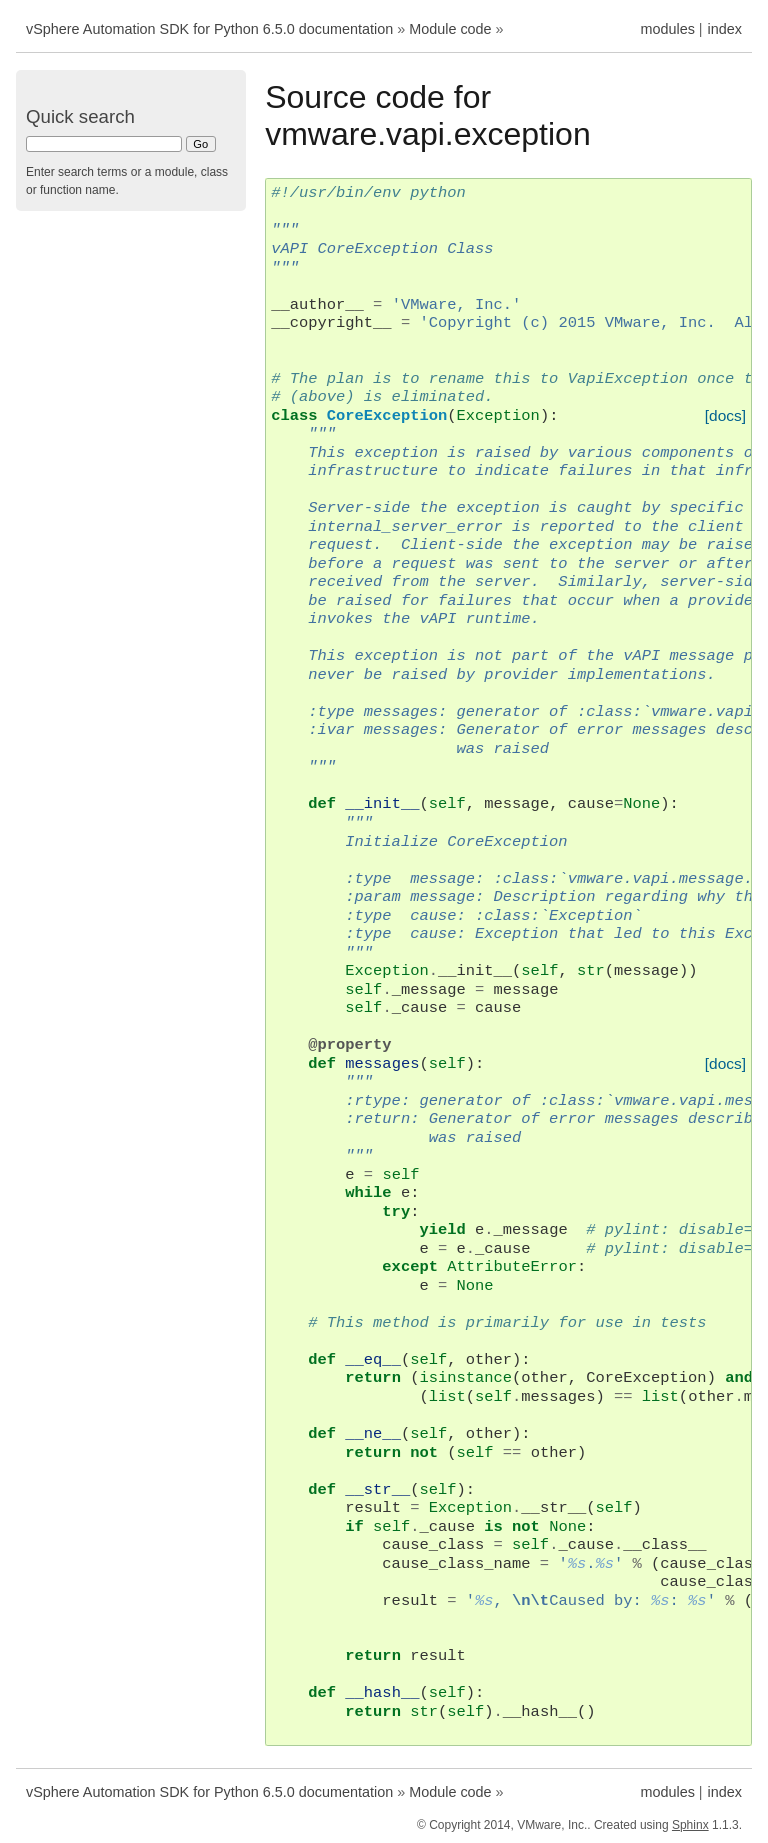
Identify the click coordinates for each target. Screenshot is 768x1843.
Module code (450, 29)
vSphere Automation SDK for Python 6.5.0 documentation (209, 29)
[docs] (725, 415)
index (725, 29)
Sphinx (690, 1825)
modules (667, 29)
